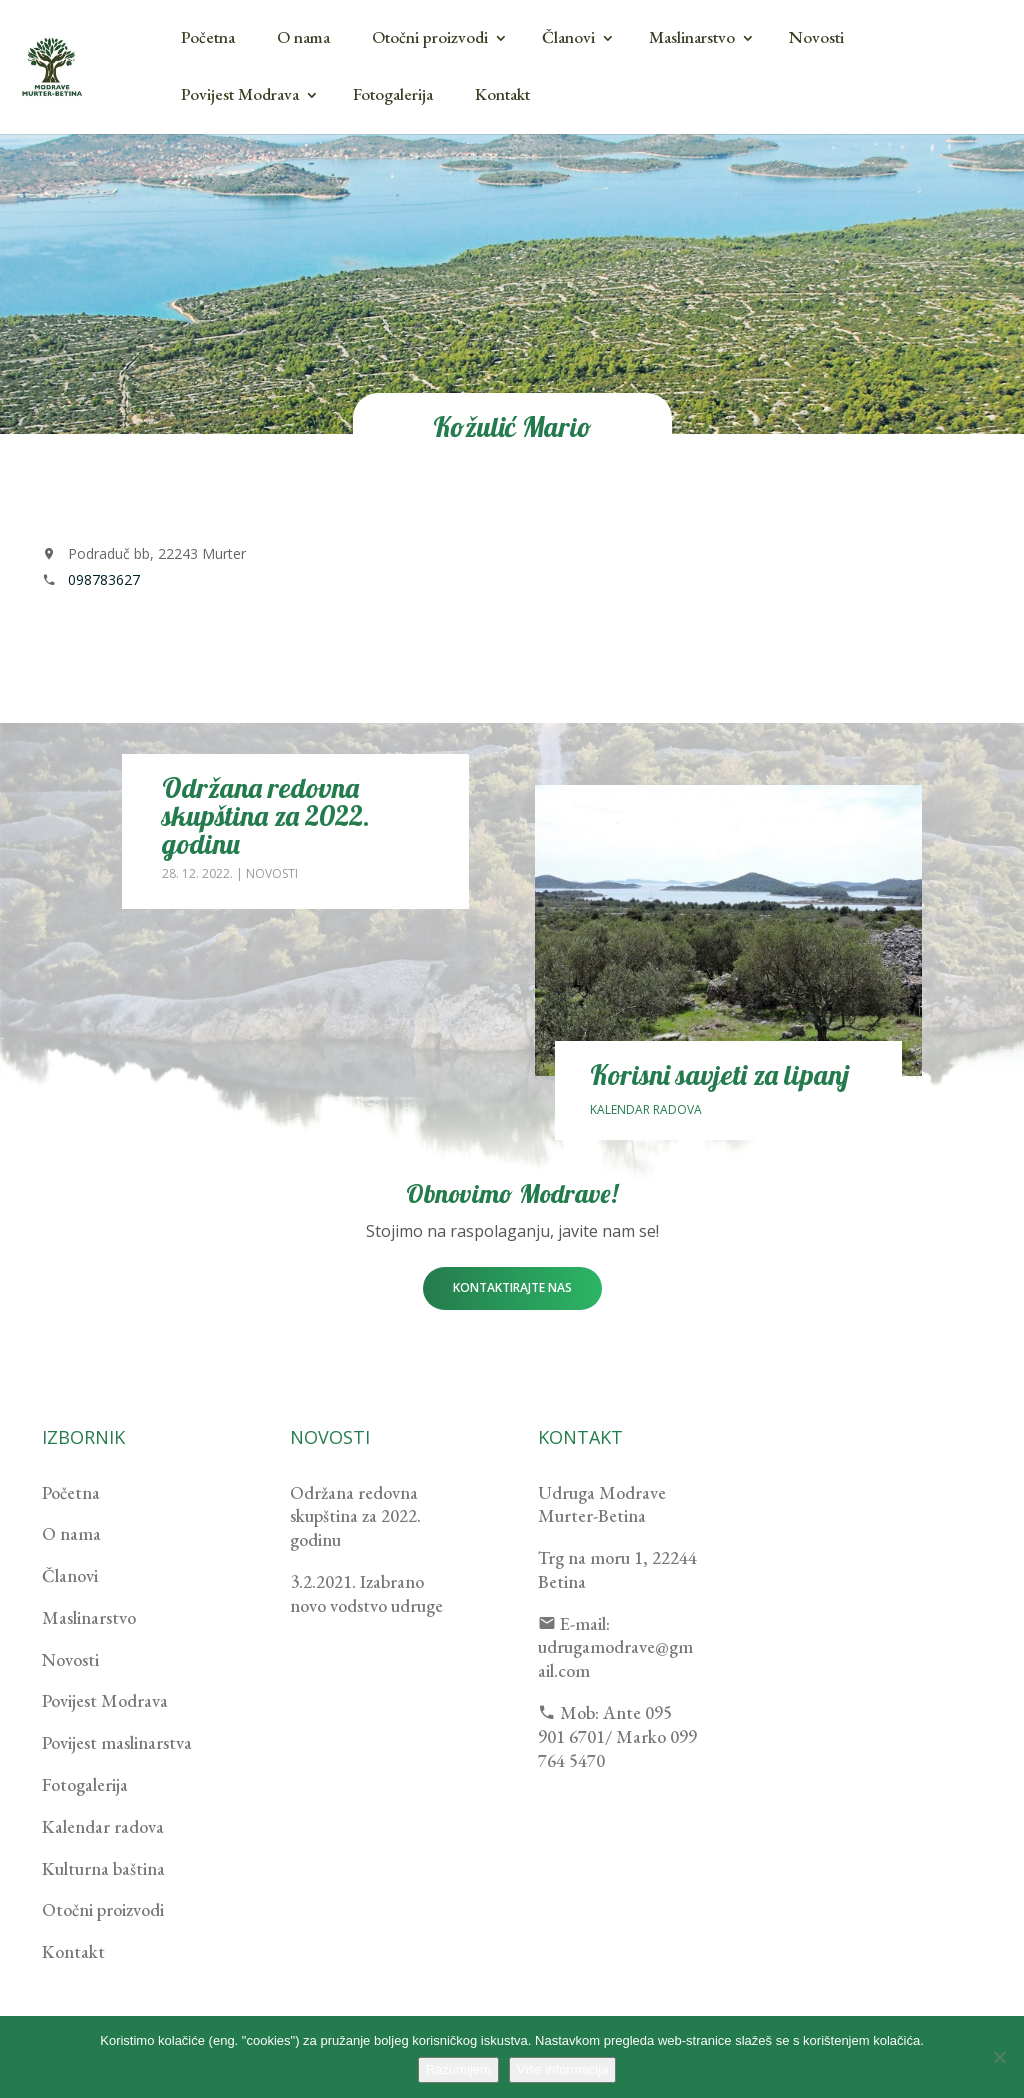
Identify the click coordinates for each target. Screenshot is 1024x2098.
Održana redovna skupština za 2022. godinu (266, 815)
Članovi (568, 37)
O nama (303, 37)
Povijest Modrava (240, 94)
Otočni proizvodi (430, 37)
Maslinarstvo (692, 37)
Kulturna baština (103, 1868)
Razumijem (458, 2069)
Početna (208, 37)
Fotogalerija (393, 94)
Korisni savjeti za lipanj (719, 1074)
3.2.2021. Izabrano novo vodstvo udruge (366, 1593)
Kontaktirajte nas (512, 1287)
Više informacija (563, 2069)
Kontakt (502, 94)
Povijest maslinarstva (117, 1742)
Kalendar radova (646, 1109)
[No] (999, 2057)
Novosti (816, 37)
